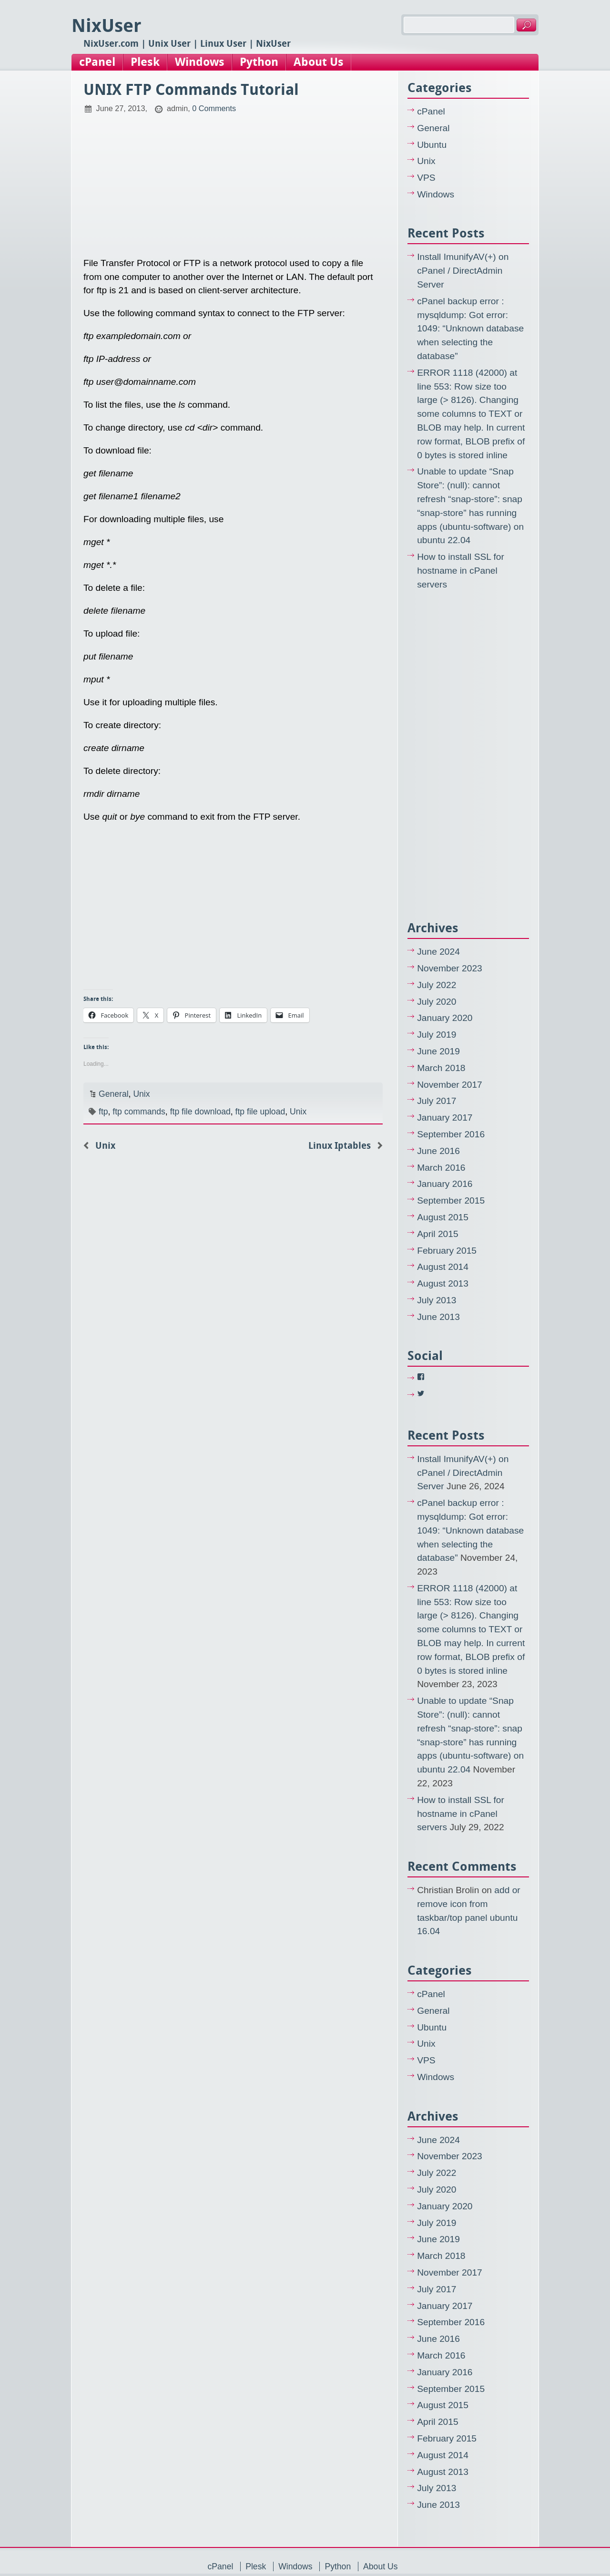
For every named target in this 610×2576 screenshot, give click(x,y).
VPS (426, 178)
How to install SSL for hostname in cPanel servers (460, 570)
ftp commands (138, 1111)
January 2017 (444, 1118)
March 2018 (441, 1068)
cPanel (97, 62)
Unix (141, 1094)
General (114, 1094)
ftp (103, 1111)
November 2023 (449, 968)
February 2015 (447, 1251)
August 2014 (442, 1267)
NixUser (106, 26)
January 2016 (444, 1184)
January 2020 (444, 1018)
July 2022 (436, 985)
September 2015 (451, 1200)
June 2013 (438, 1317)
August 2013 (442, 1283)
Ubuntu (432, 145)
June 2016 (438, 1151)
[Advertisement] (233, 180)
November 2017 (449, 1085)
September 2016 (451, 1134)
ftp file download (200, 1111)
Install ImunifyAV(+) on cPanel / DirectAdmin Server (462, 270)
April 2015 (437, 1234)
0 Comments (214, 108)
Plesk (145, 62)
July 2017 (436, 1101)
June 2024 (438, 952)
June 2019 (438, 1051)
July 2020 (436, 1002)
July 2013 (436, 1300)
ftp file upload (260, 1111)
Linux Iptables (339, 1146)
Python (259, 62)
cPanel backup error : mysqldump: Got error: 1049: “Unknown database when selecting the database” (470, 328)
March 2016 (441, 1168)
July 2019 (436, 1035)
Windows (199, 62)
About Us (319, 62)
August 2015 (442, 1217)
